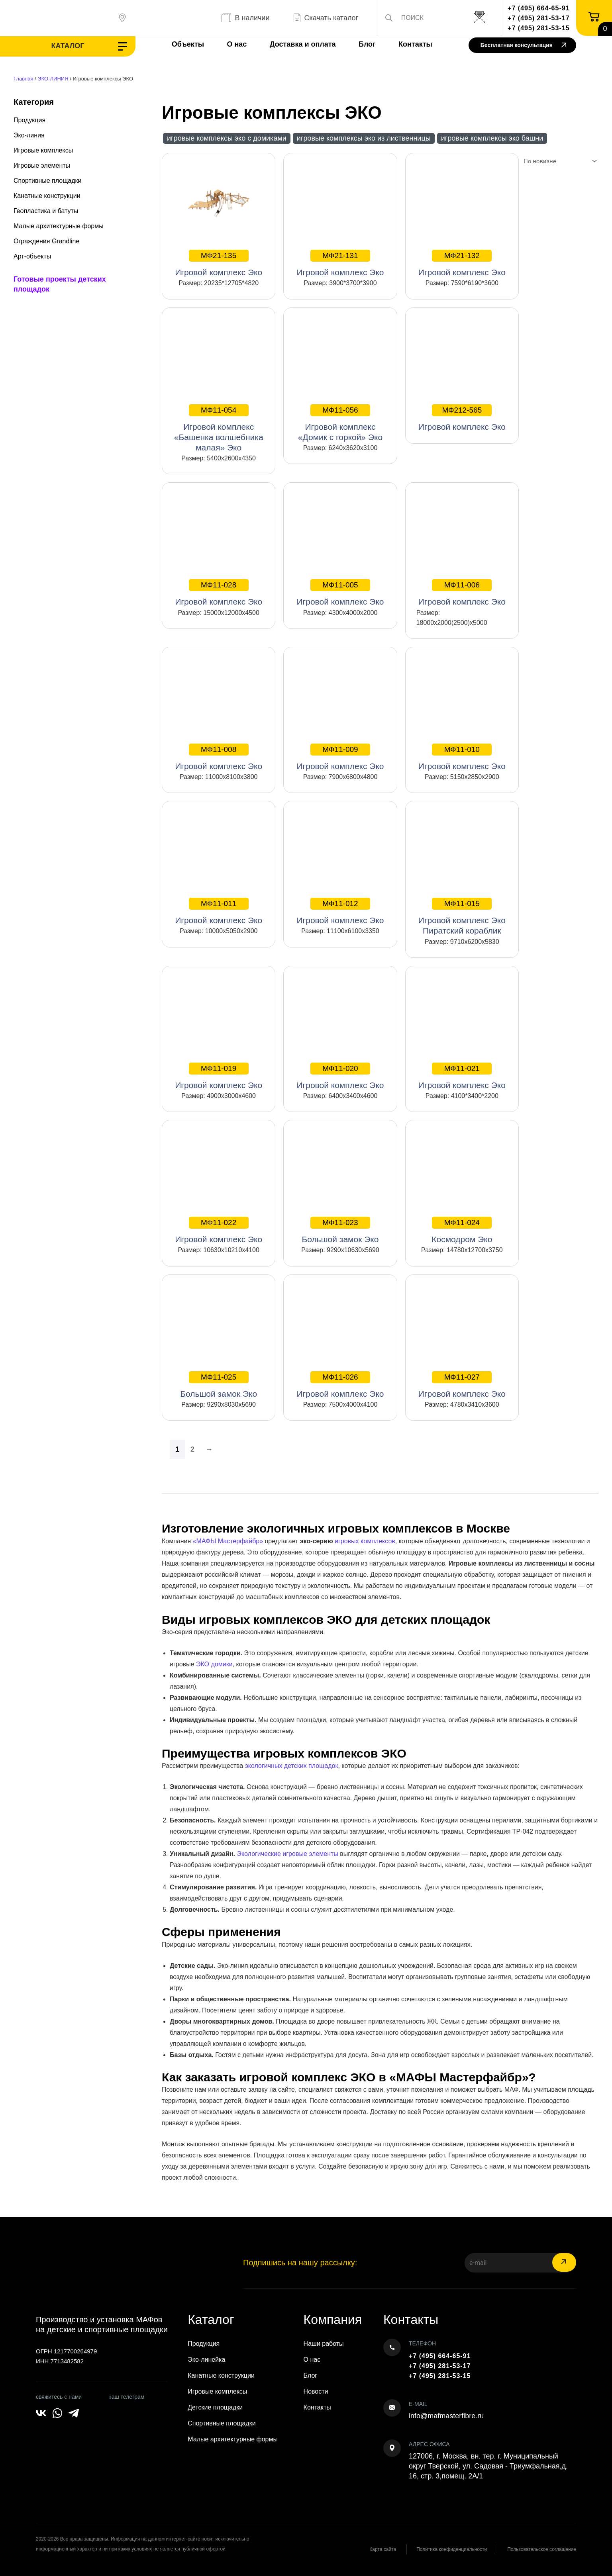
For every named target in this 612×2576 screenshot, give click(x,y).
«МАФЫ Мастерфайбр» (228, 1541)
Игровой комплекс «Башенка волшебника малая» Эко (218, 428)
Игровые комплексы (43, 150)
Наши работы (324, 2343)
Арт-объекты (32, 256)
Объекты (188, 44)
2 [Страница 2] (192, 1449)
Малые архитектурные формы (59, 226)
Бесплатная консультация (523, 46)
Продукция (29, 120)
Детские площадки (215, 2407)
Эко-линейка (206, 2359)
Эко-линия (29, 135)
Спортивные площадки (48, 180)
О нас (237, 44)
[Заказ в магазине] (558, 161)
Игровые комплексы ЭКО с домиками (226, 138)
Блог (367, 44)
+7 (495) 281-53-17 (538, 18)
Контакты (415, 44)
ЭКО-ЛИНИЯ (52, 79)
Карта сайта (382, 2549)
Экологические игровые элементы (287, 1853)
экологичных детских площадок (291, 1765)
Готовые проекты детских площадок (60, 284)
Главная (23, 79)
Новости (316, 2391)
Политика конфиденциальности (451, 2549)
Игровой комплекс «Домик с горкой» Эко (340, 423)
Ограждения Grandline (46, 241)
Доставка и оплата (303, 44)
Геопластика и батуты (46, 210)
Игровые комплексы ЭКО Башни (492, 138)
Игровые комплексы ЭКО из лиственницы (364, 138)
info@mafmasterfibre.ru (446, 2416)
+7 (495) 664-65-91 (538, 8)
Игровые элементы (42, 165)
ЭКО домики (214, 1664)
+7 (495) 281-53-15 (538, 28)
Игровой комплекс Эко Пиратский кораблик (462, 916)
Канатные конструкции (47, 195)
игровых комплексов (365, 1541)
